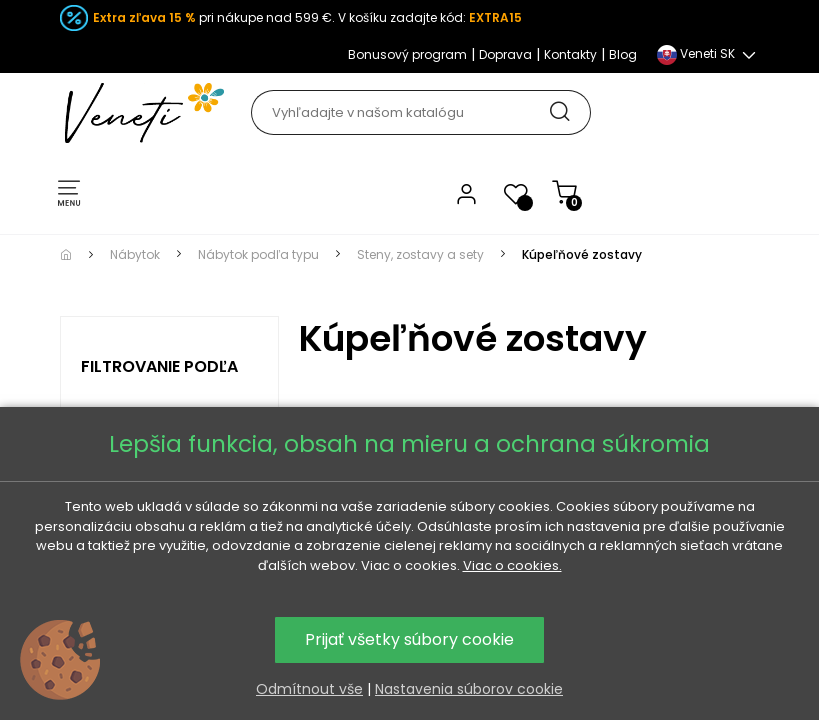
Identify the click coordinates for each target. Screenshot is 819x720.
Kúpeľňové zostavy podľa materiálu (634, 563)
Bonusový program (407, 54)
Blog (623, 54)
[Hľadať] (420, 112)
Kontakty (570, 54)
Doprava (505, 54)
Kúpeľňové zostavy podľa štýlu (394, 563)
